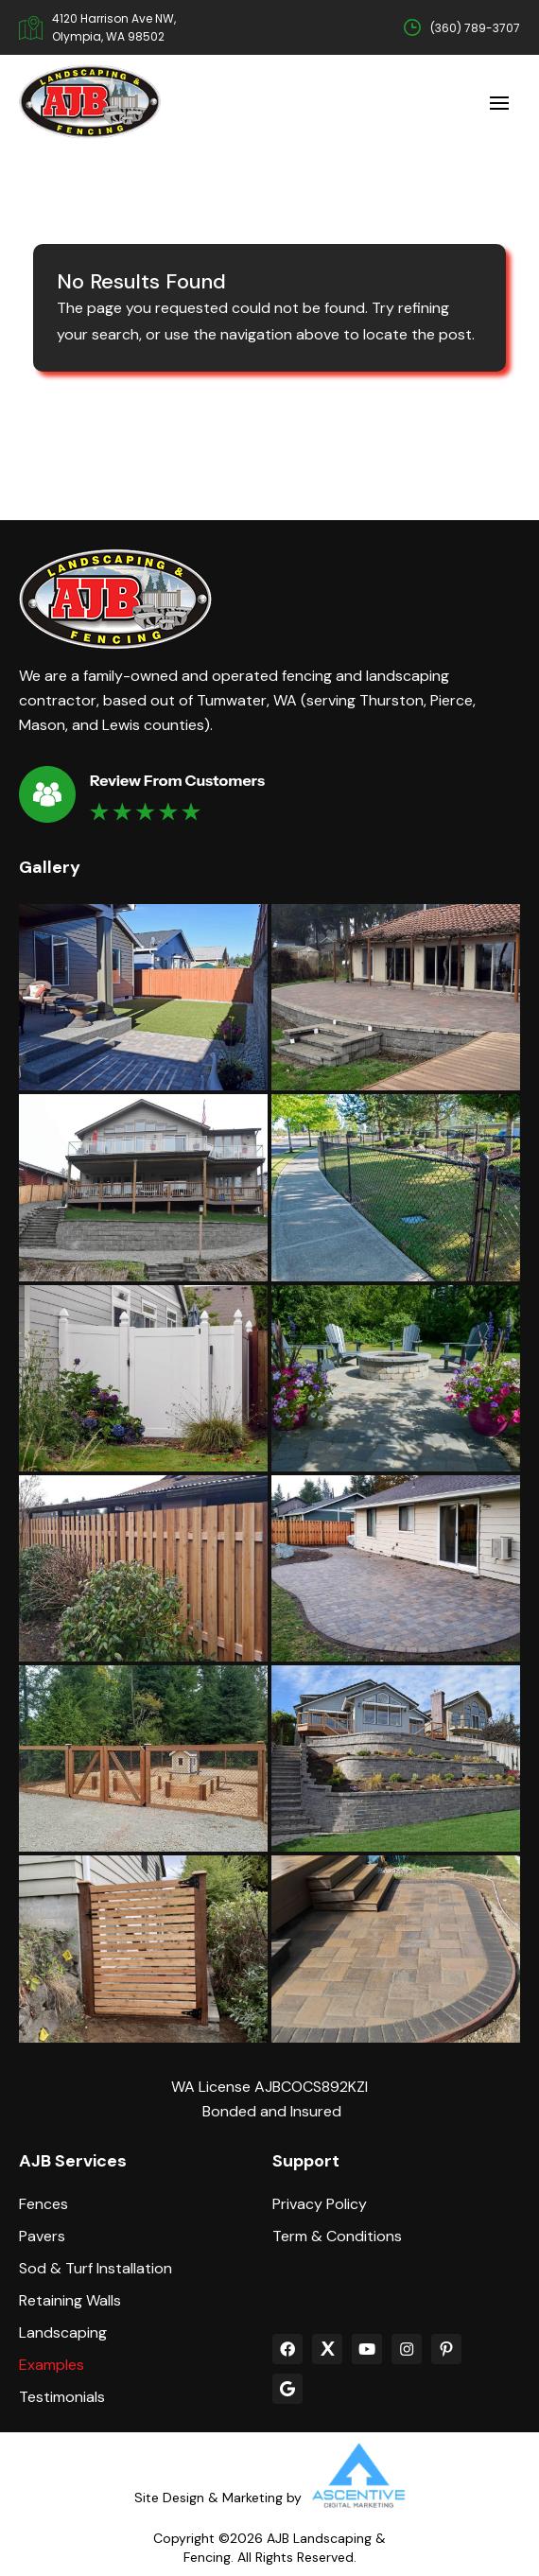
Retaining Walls (70, 2300)
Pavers (42, 2236)
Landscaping (63, 2333)
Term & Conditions (337, 2236)
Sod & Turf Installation (95, 2268)
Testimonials (62, 2397)
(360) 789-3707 (475, 28)
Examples (51, 2365)
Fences (43, 2204)
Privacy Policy (319, 2204)
